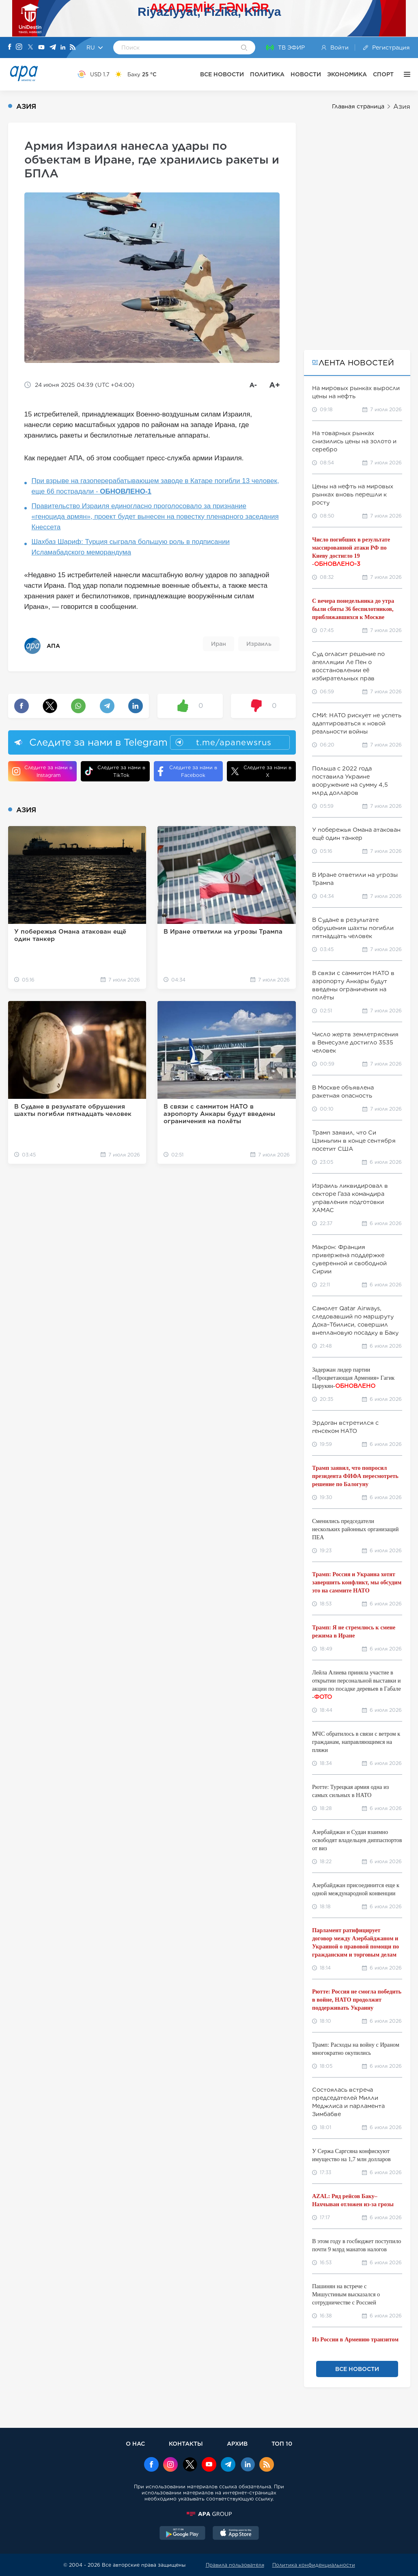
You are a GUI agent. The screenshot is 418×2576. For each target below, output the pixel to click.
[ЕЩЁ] (405, 74)
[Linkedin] (62, 48)
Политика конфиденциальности (313, 2565)
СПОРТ (383, 74)
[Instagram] (19, 47)
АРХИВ (237, 2443)
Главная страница (358, 106)
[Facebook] (9, 47)
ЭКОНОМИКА (347, 74)
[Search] (244, 48)
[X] (30, 48)
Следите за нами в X (261, 771)
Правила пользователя (235, 2565)
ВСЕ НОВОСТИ (222, 74)
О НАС (135, 2443)
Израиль (258, 644)
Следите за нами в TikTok (115, 771)
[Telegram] (53, 48)
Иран (218, 644)
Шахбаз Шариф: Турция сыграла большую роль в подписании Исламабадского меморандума (131, 547)
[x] (190, 2465)
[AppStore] (236, 2533)
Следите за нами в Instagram (42, 771)
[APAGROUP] (209, 2514)
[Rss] (72, 48)
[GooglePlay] (182, 2533)
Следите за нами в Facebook (187, 771)
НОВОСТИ (306, 74)
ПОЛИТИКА (267, 74)
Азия (401, 106)
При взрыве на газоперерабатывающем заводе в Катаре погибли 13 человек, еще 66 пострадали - (155, 486)
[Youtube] (41, 48)
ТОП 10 (281, 2443)
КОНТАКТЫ (186, 2443)
